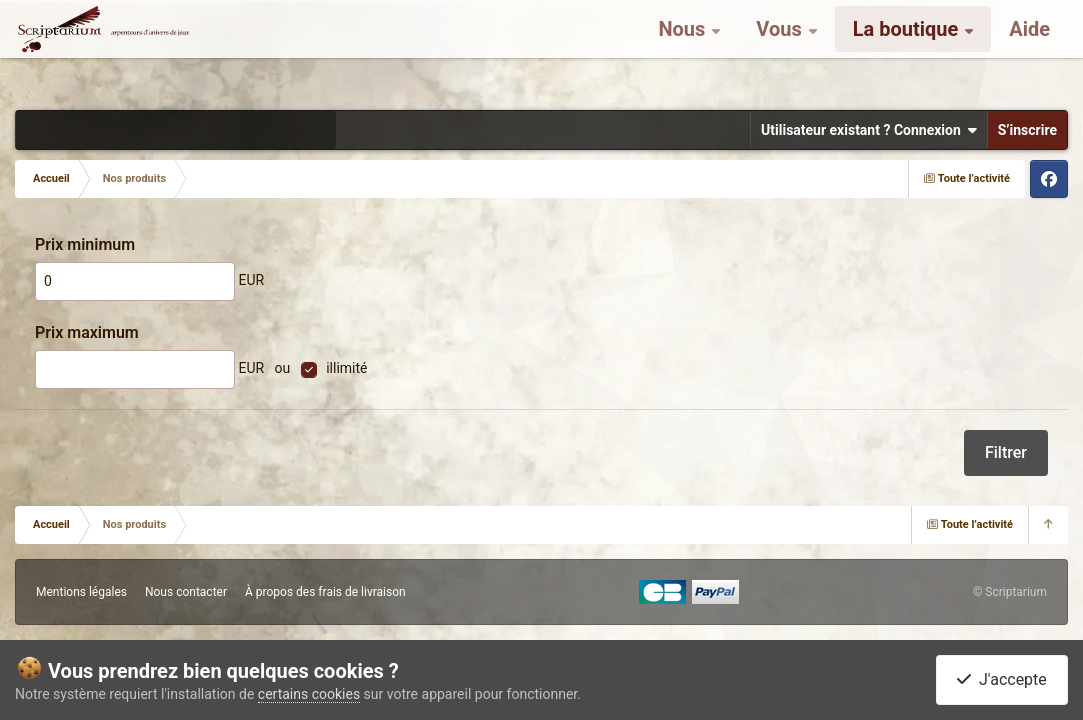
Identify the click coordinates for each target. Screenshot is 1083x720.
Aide (1029, 50)
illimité (346, 368)
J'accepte (1002, 679)
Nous (684, 50)
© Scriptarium (1010, 592)
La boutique (908, 50)
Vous (781, 50)
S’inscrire (1027, 130)
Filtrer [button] (1006, 452)
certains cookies (309, 694)
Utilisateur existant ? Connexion (869, 130)
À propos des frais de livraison (325, 592)
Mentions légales (81, 592)
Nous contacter (186, 592)
